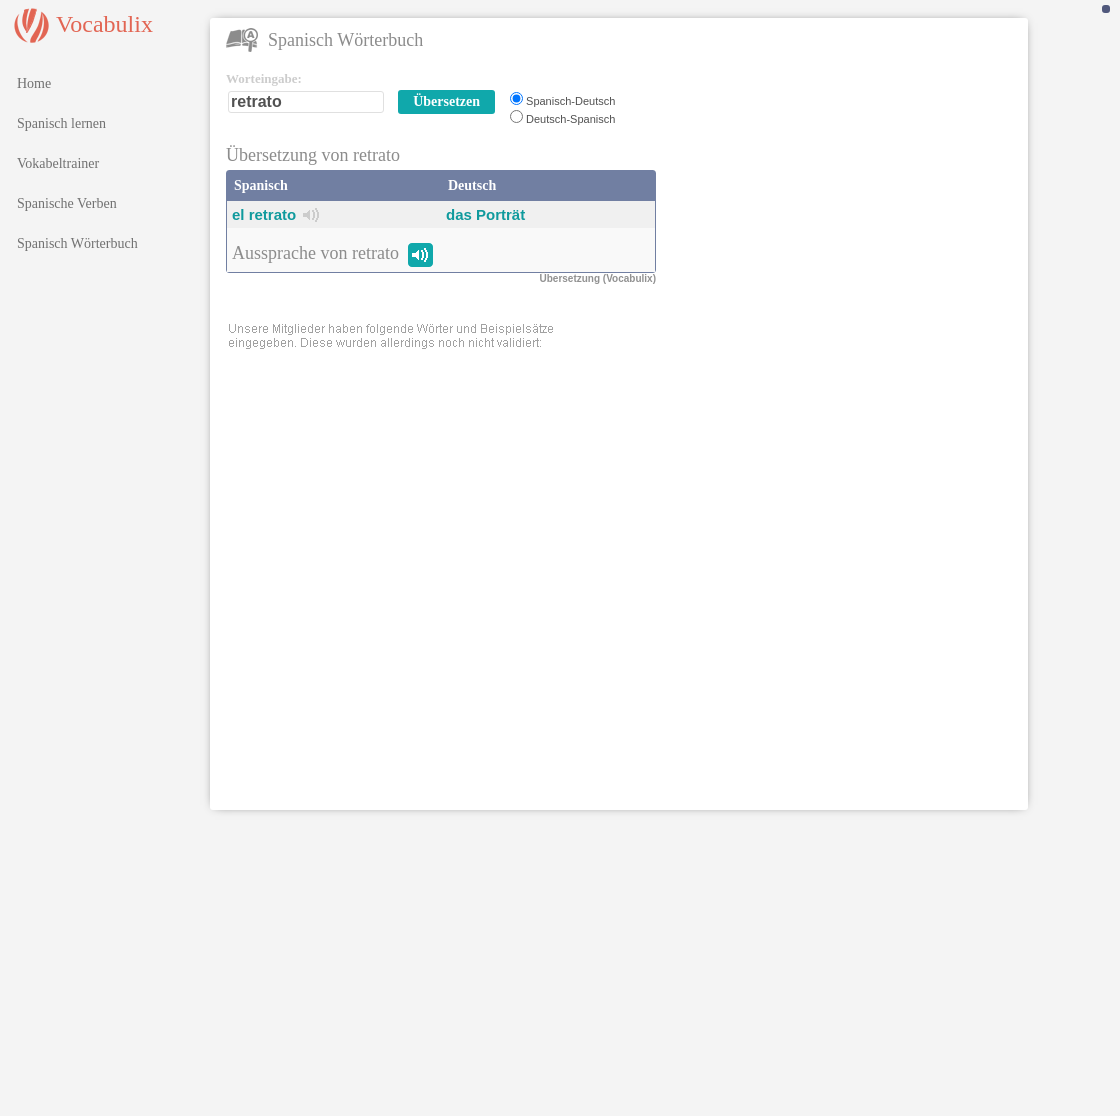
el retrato (264, 214)
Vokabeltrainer (58, 163)
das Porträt (485, 214)
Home (34, 83)
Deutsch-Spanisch (570, 119)
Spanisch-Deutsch (570, 101)
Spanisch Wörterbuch (77, 243)
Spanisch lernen (61, 123)
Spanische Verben (67, 203)
